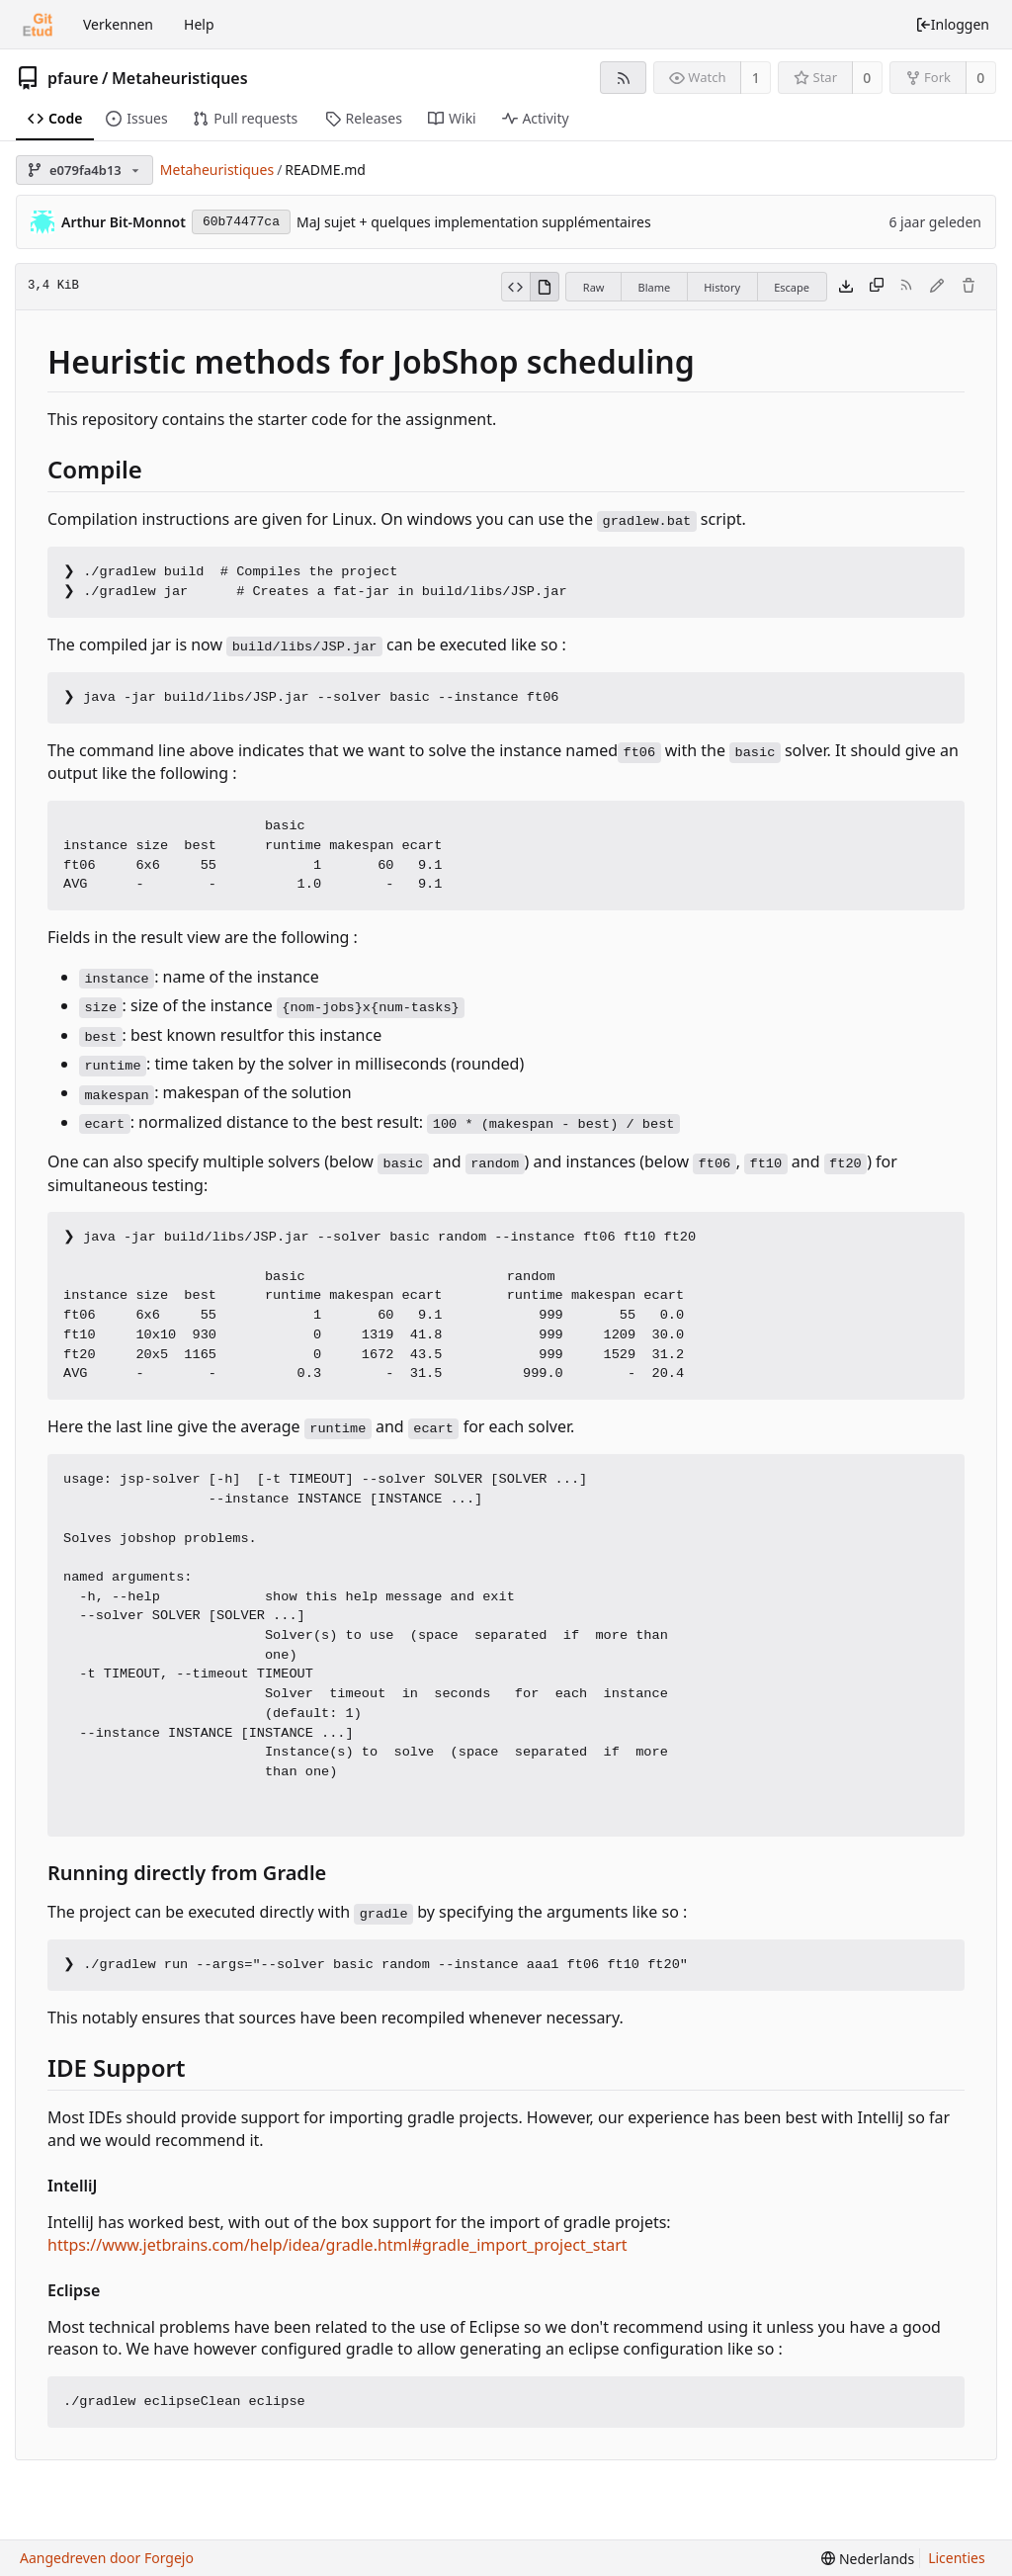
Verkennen (118, 24)
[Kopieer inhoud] (876, 286)
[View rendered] (544, 286)
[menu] (867, 2558)
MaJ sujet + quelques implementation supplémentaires (473, 222)
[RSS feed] (623, 77)
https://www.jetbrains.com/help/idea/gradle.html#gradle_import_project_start (337, 2245)
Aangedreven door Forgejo (107, 2557)
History (722, 287)
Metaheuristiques (180, 78)
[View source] (515, 286)
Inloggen (952, 24)
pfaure (73, 78)
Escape (791, 287)
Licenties (956, 2557)
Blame (653, 287)
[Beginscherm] (37, 25)
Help (199, 24)
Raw (594, 287)
